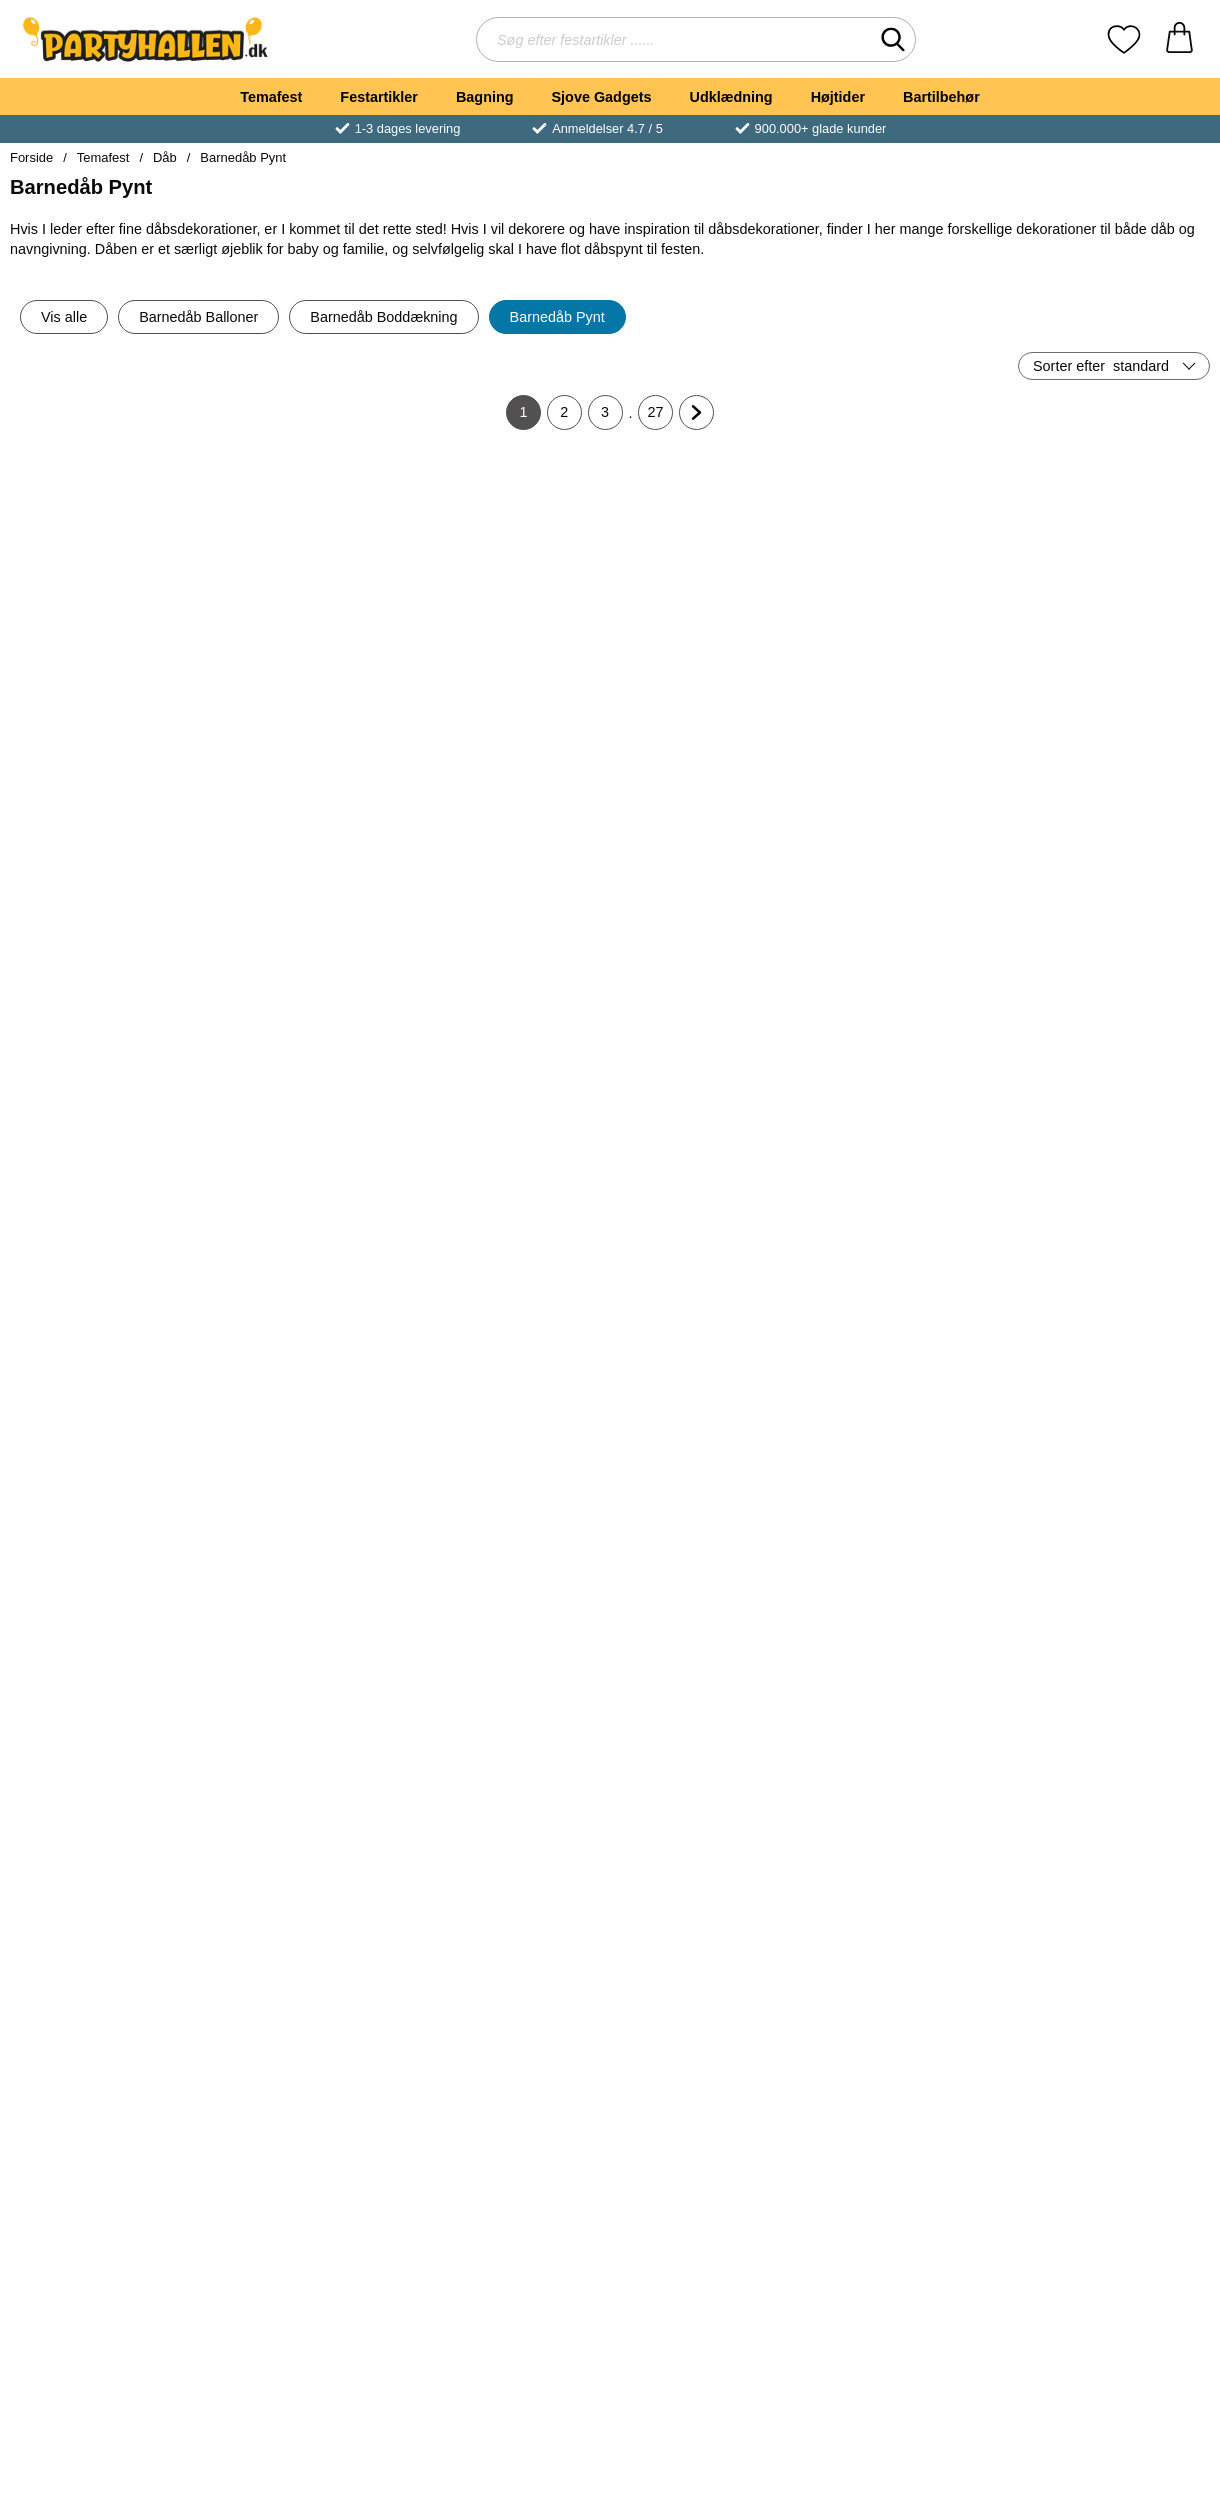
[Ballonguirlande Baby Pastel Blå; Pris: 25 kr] (1112, 1541)
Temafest (271, 97)
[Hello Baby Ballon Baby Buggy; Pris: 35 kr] (309, 2191)
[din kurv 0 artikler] (1179, 39)
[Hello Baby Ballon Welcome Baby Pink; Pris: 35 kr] (1112, 1866)
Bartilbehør (941, 97)
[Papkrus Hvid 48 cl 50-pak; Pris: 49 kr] (911, 1541)
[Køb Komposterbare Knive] (108, 707)
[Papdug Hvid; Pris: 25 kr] (710, 1216)
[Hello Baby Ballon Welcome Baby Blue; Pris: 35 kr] (710, 2191)
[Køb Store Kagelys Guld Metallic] (509, 1357)
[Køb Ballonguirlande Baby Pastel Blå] (1112, 1682)
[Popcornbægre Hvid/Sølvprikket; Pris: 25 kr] (911, 891)
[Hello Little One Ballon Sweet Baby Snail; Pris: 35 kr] (510, 2191)
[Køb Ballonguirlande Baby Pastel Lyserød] (108, 2007)
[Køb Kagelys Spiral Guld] (108, 1682)
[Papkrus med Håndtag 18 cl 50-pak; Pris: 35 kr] (911, 2191)
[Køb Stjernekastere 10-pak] (308, 707)
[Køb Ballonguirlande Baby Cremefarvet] (308, 2007)
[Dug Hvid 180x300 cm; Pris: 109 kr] (108, 891)
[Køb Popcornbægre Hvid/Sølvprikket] (911, 1032)
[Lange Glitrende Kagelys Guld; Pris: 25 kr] (911, 1216)
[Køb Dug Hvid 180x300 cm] (108, 1032)
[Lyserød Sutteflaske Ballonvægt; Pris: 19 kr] (710, 891)
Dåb (165, 157)
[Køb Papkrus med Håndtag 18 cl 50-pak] (911, 2332)
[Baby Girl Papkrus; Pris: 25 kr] (510, 1541)
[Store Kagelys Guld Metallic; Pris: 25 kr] (510, 1216)
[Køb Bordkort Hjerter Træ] (1112, 1357)
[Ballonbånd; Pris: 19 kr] (510, 566)
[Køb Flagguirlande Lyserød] (911, 707)
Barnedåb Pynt (243, 157)
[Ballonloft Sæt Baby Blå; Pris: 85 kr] (710, 1866)
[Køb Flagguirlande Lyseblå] (710, 707)
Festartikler (379, 97)
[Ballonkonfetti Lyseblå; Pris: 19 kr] (108, 1216)
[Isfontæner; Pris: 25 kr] (1112, 566)
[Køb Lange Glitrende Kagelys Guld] (911, 1357)
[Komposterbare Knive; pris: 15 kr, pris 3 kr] (108, 566)
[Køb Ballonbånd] (509, 707)
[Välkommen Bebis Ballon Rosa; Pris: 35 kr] (911, 1866)
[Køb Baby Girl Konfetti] (308, 1357)
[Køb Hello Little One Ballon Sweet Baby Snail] (509, 2332)
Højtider (838, 97)
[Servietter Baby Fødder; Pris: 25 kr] (1112, 2191)
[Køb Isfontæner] (1112, 707)
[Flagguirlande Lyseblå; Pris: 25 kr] (710, 566)
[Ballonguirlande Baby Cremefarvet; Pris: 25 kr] (309, 1866)
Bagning (485, 97)
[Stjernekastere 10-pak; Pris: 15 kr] (309, 566)
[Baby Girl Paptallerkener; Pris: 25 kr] (710, 1541)
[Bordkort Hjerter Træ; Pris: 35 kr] (1112, 1216)
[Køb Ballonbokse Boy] (1112, 1032)
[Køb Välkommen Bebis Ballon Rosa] (911, 2007)
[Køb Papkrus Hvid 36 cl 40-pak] (509, 2007)
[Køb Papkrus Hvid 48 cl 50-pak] (911, 1682)
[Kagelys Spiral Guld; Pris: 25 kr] (108, 1541)
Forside (31, 157)
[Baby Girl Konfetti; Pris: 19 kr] (309, 1216)
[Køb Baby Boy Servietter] (308, 1032)
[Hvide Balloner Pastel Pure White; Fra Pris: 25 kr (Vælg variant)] (108, 2191)
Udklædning (730, 97)
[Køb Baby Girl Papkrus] (509, 1682)
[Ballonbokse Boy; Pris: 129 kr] (1112, 891)
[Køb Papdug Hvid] (710, 1357)
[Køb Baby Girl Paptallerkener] (710, 1682)
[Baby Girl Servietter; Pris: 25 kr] (510, 891)
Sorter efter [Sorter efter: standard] (1101, 366)
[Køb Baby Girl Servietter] (509, 1032)
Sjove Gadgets (602, 97)
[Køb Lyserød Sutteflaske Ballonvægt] (710, 1032)
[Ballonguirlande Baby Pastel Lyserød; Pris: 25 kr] (108, 1866)
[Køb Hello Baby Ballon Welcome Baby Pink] (1112, 2007)
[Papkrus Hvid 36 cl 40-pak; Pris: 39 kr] (510, 1866)
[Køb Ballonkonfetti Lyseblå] (108, 1357)
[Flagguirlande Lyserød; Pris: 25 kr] (911, 566)
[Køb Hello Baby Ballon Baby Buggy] (308, 2332)
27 (661, 417)
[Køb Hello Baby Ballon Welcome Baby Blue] (710, 2332)
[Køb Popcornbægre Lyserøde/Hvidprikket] (308, 1682)
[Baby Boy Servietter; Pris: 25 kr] (309, 891)
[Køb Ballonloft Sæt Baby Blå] (710, 2007)
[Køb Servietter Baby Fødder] (1112, 2332)
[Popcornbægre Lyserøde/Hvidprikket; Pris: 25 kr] (309, 1541)
